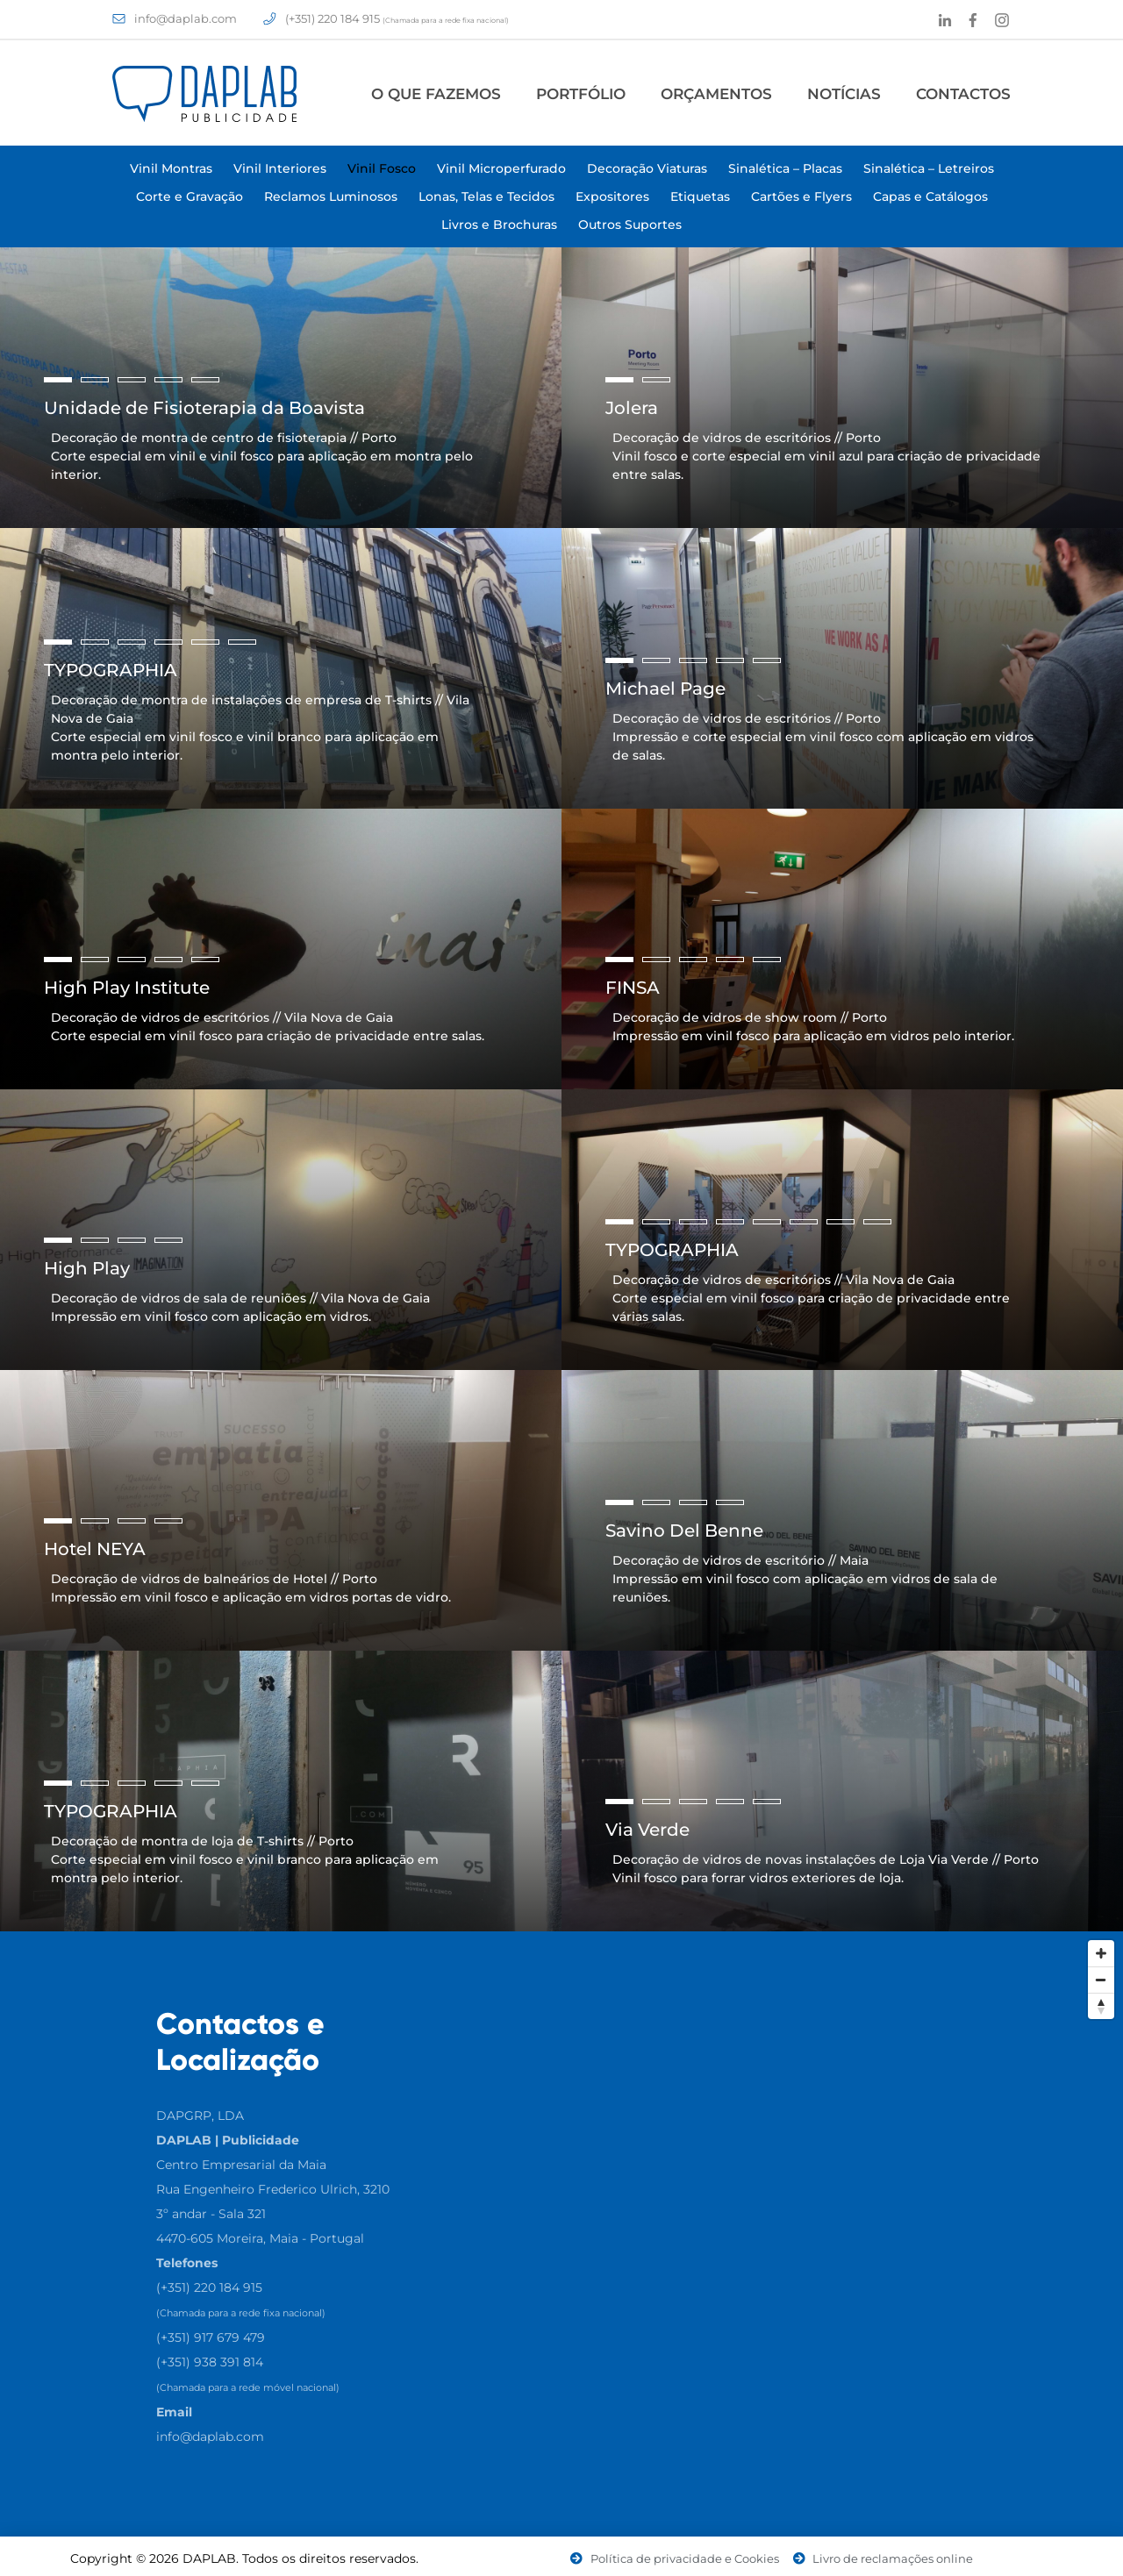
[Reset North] (1101, 2006)
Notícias (844, 94)
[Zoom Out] (1101, 1979)
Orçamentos (716, 94)
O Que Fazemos (436, 94)
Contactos (963, 94)
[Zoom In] (1101, 1953)
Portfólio (581, 94)
